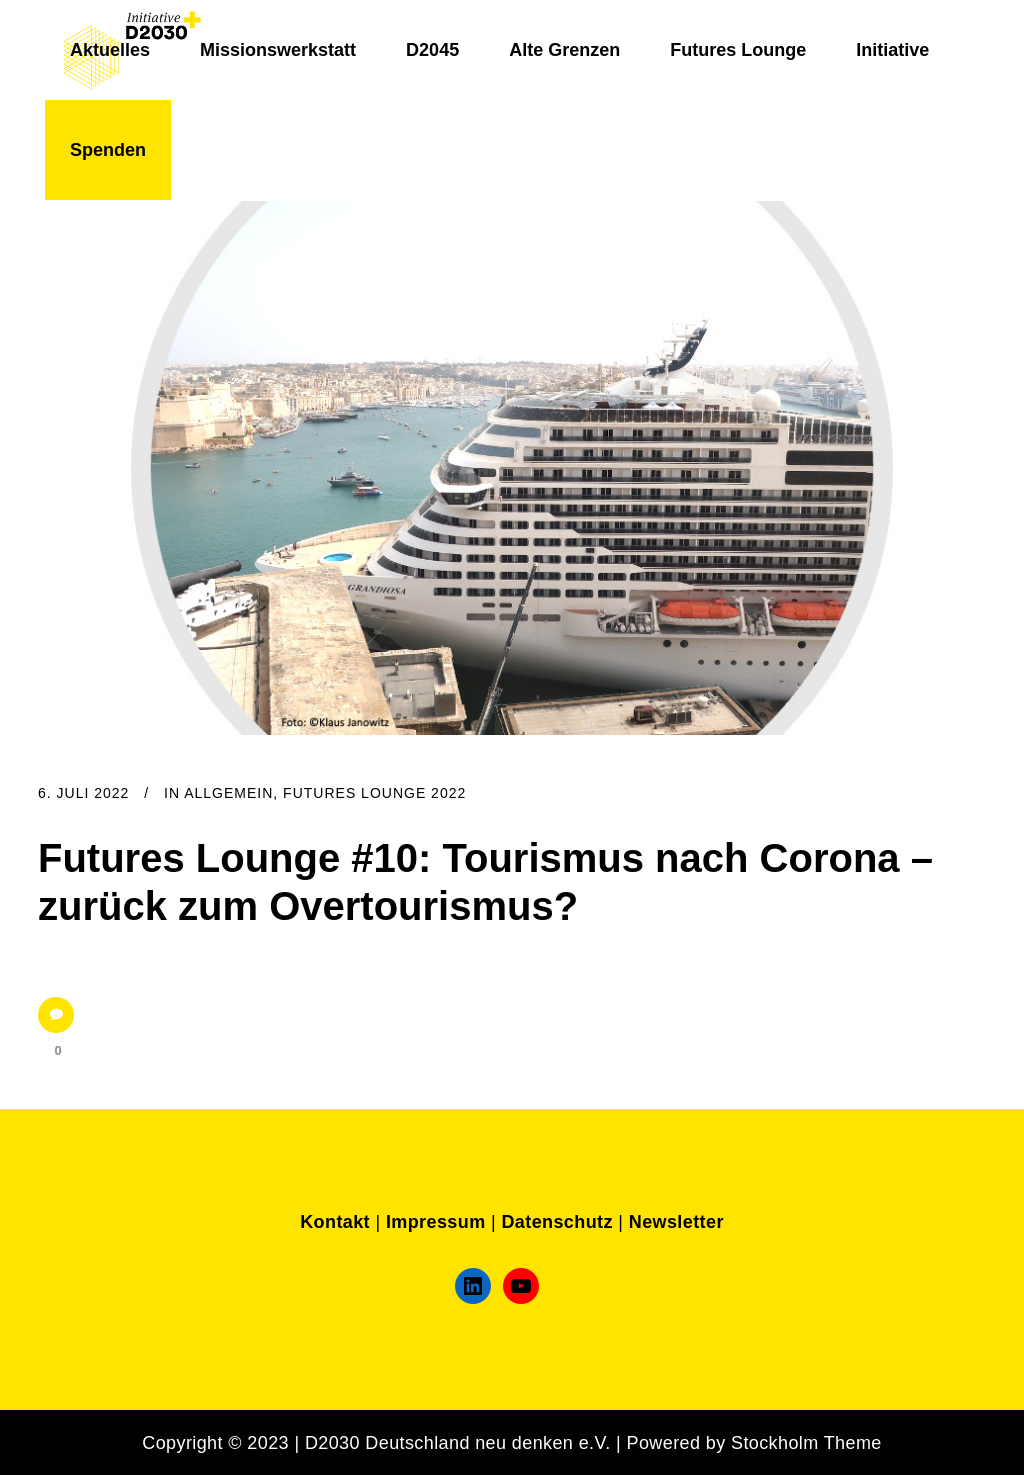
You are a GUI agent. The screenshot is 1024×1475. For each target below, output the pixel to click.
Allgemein (228, 793)
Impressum (436, 1222)
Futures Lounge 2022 (374, 793)
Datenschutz (556, 1222)
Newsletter (676, 1222)
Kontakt (335, 1222)
